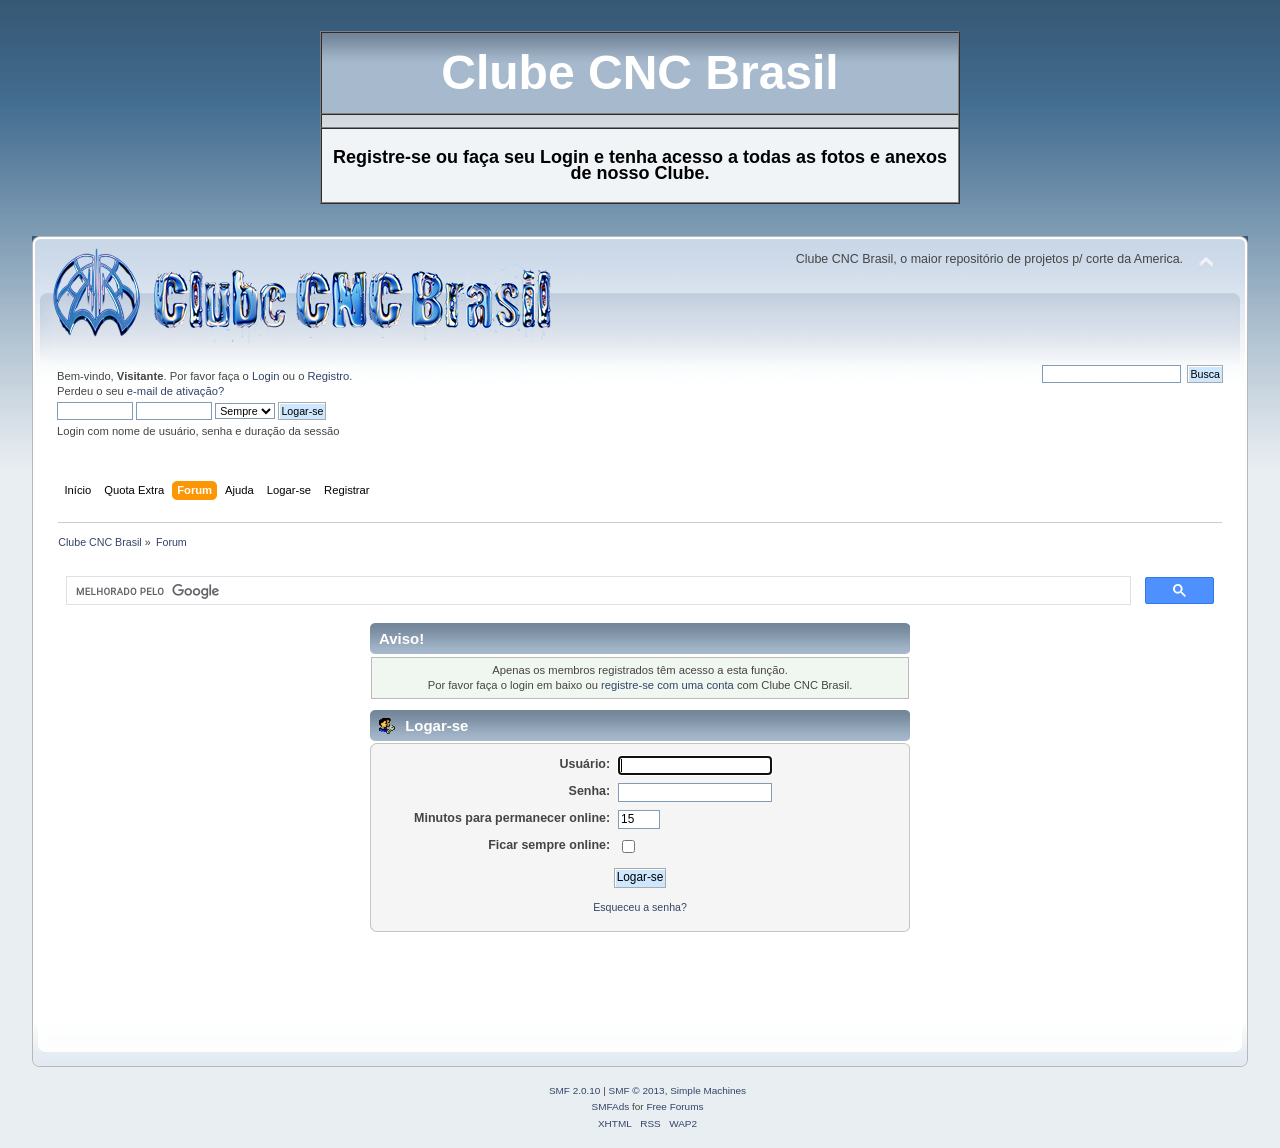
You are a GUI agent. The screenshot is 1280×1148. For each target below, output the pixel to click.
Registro (329, 376)
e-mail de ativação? (175, 391)
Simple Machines (708, 1090)
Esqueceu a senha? (640, 907)
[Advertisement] (416, 978)
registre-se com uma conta (667, 685)
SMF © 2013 (637, 1090)
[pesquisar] (596, 591)
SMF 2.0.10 (575, 1090)
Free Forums (674, 1106)
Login (265, 376)
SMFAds (611, 1106)
